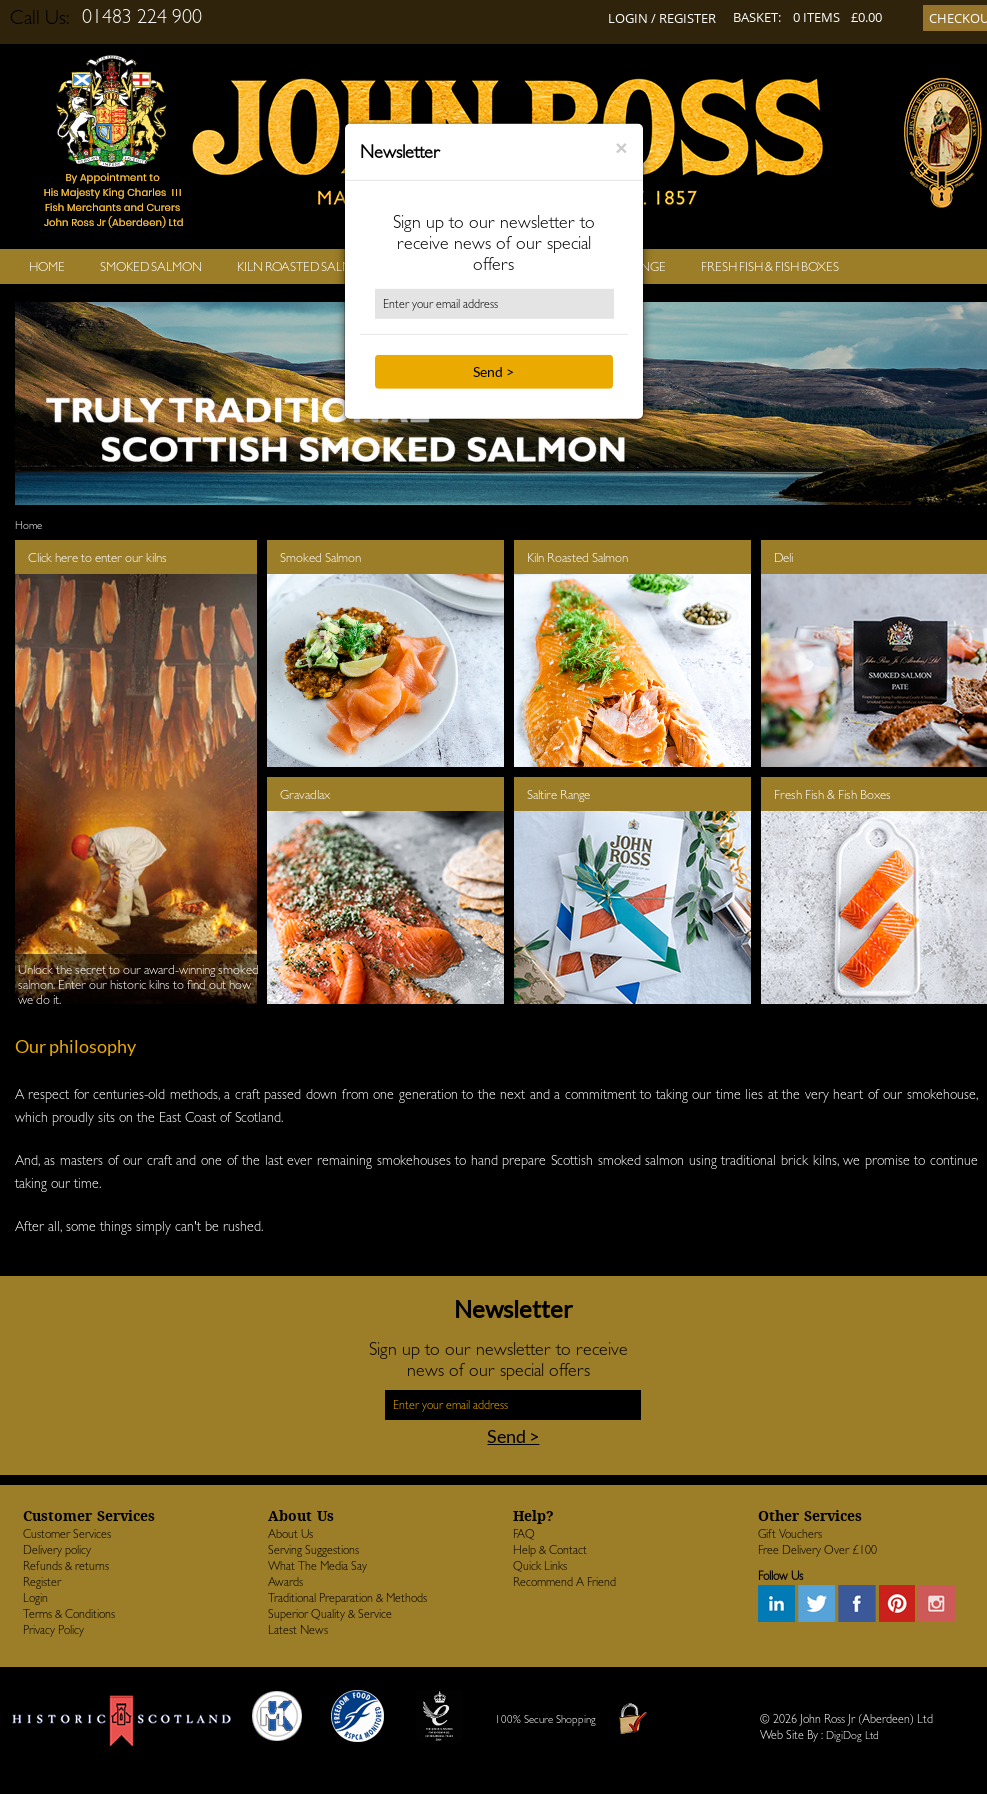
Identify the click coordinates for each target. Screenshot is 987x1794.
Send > (493, 371)
